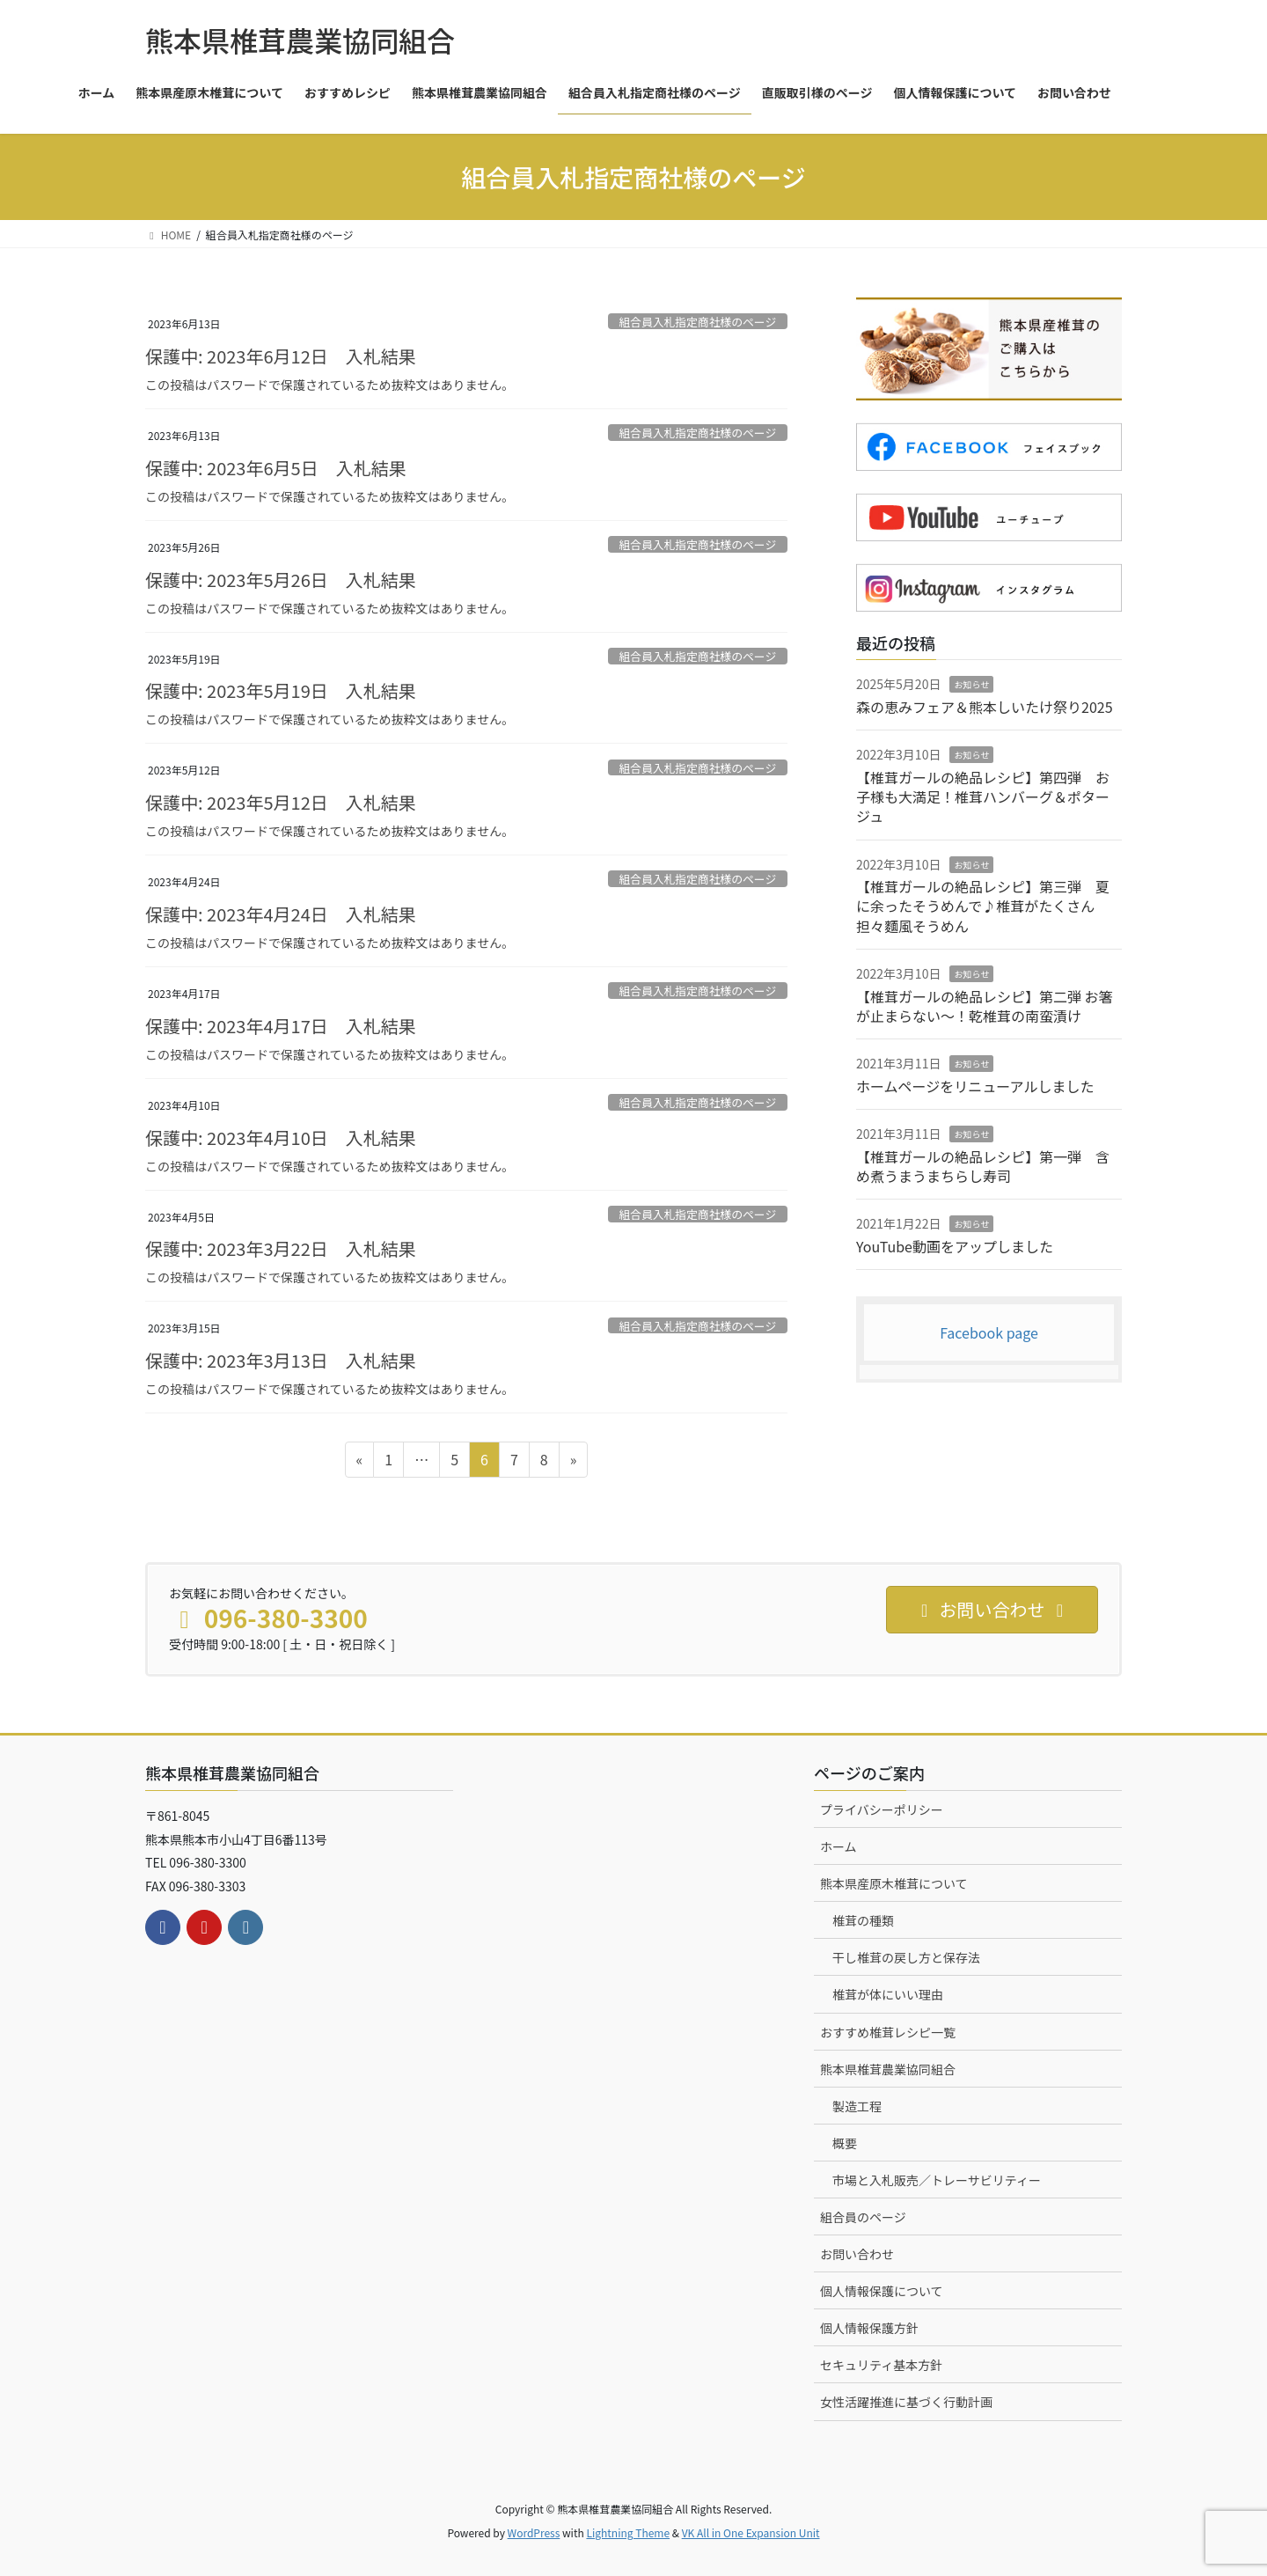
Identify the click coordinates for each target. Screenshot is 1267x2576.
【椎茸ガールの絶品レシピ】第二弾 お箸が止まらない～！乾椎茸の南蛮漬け (984, 1006)
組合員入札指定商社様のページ (697, 321)
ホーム (838, 1846)
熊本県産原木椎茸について (894, 1883)
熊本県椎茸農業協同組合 (888, 2069)
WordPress (534, 2532)
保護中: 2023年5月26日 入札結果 (280, 579)
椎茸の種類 (863, 1920)
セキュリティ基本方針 (881, 2365)
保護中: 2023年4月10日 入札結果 (280, 1137)
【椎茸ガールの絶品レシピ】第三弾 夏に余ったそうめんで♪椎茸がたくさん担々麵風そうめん (983, 906)
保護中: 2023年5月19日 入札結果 (280, 690)
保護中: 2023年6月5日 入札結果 (275, 468)
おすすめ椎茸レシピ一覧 (888, 2032)
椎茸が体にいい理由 (887, 1994)
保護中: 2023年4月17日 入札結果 (280, 1025)
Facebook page (989, 1332)
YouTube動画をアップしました (954, 1246)
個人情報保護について (881, 2291)
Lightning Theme (628, 2532)
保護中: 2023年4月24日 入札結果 (280, 914)
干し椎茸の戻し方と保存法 (906, 1957)
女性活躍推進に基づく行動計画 (906, 2402)
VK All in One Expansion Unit (751, 2532)
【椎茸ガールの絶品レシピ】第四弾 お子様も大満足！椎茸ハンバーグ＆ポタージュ (983, 797)
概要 (844, 2143)
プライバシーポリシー (881, 1809)
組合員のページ (863, 2217)
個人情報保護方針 (869, 2328)
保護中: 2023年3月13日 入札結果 (280, 1360)
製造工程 (857, 2106)
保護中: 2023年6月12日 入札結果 (280, 356)
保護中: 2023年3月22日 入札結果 (280, 1248)
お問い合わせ (857, 2254)
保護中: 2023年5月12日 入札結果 (280, 802)
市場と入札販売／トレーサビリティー (936, 2180)
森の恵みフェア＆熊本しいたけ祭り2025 (984, 706)
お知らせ (971, 684)
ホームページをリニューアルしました (975, 1086)
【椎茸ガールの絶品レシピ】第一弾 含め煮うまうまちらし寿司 (983, 1166)
